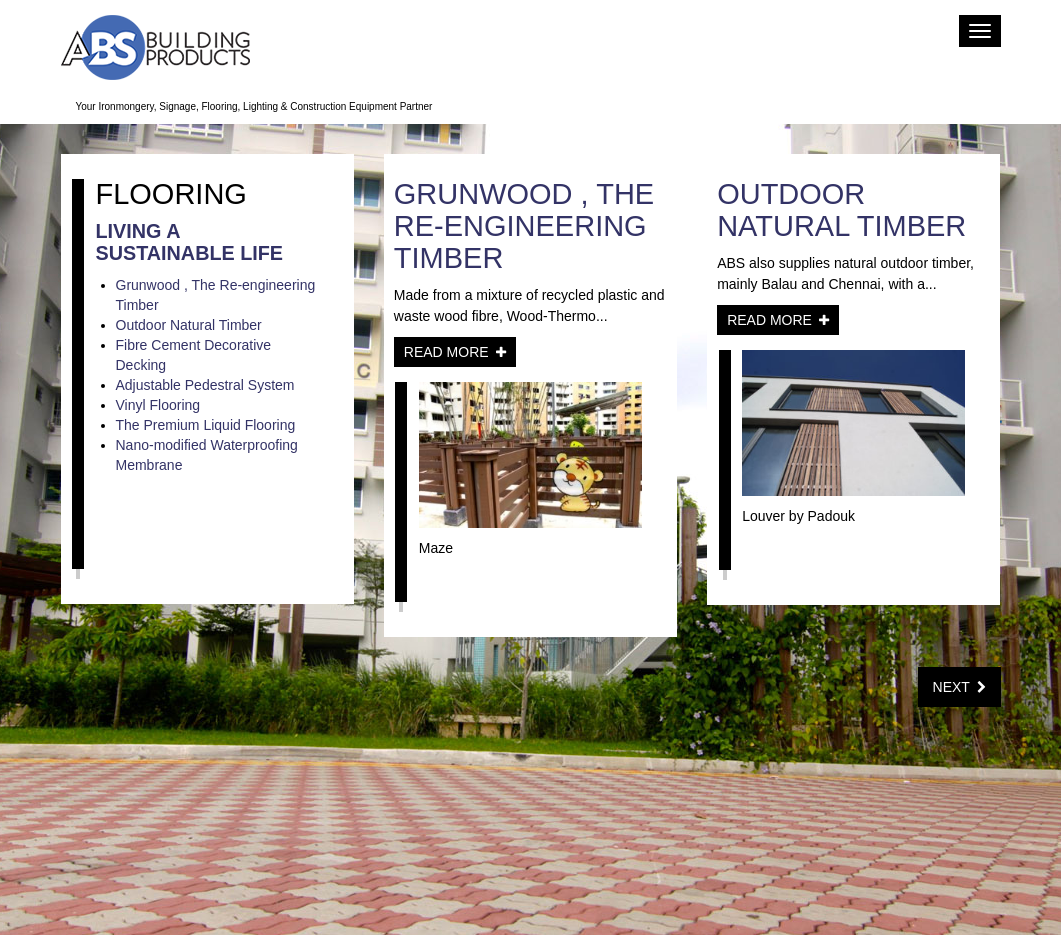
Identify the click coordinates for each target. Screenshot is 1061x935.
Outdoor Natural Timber (189, 325)
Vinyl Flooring (158, 405)
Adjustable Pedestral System (205, 385)
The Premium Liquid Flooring (206, 425)
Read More (455, 352)
